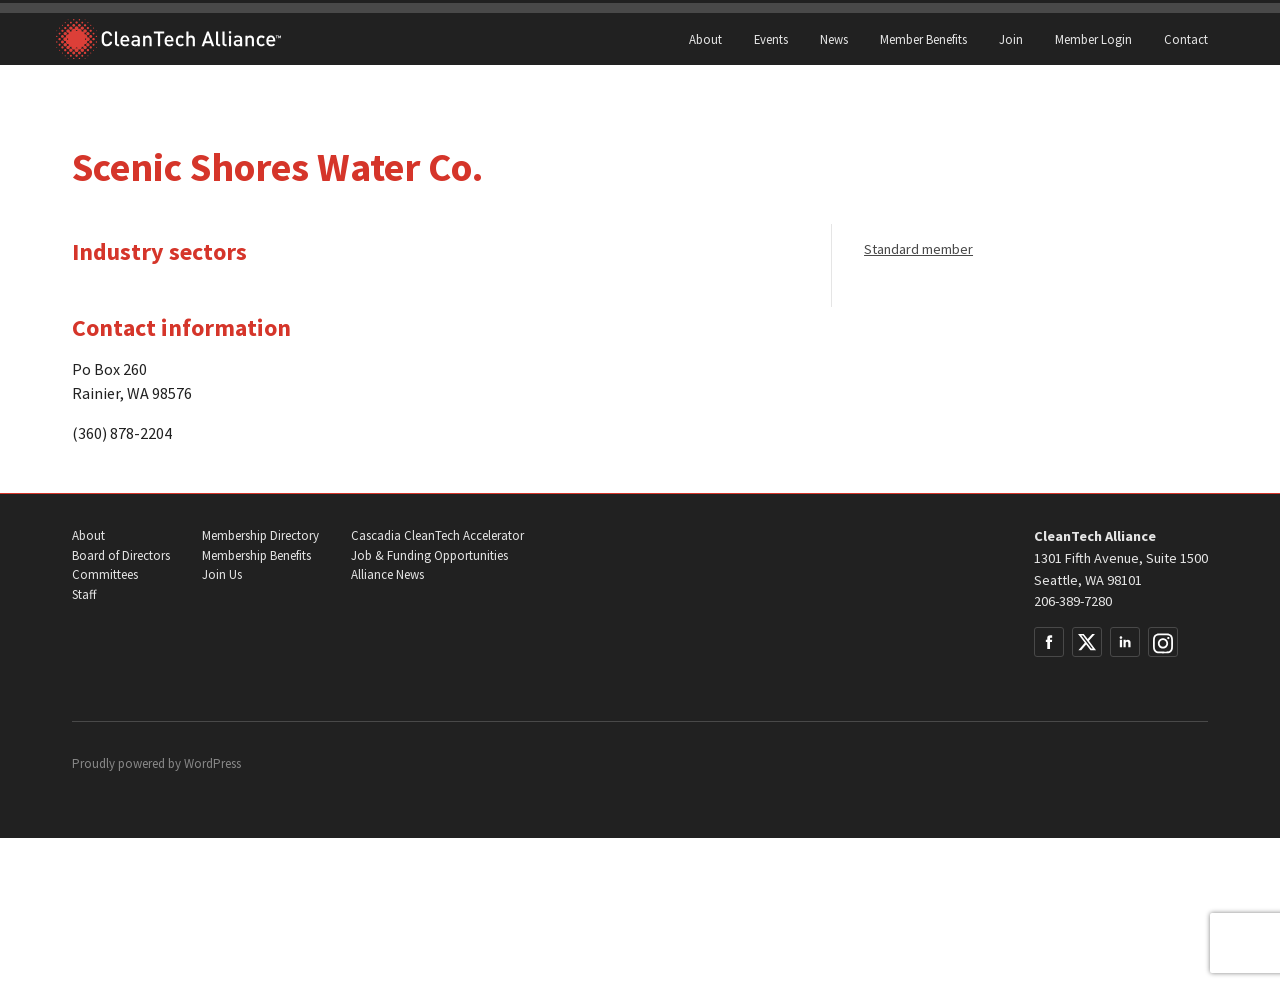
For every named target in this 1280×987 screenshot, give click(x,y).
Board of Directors (121, 555)
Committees (105, 574)
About (705, 39)
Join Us (222, 574)
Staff (84, 594)
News (834, 39)
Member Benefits (923, 39)
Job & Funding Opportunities (429, 555)
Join (1011, 39)
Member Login (1093, 39)
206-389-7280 (1073, 601)
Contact (1186, 39)
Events (771, 39)
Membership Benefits (256, 555)
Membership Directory (260, 535)
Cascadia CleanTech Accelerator (437, 535)
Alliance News (387, 574)
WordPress (212, 763)
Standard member (918, 249)
